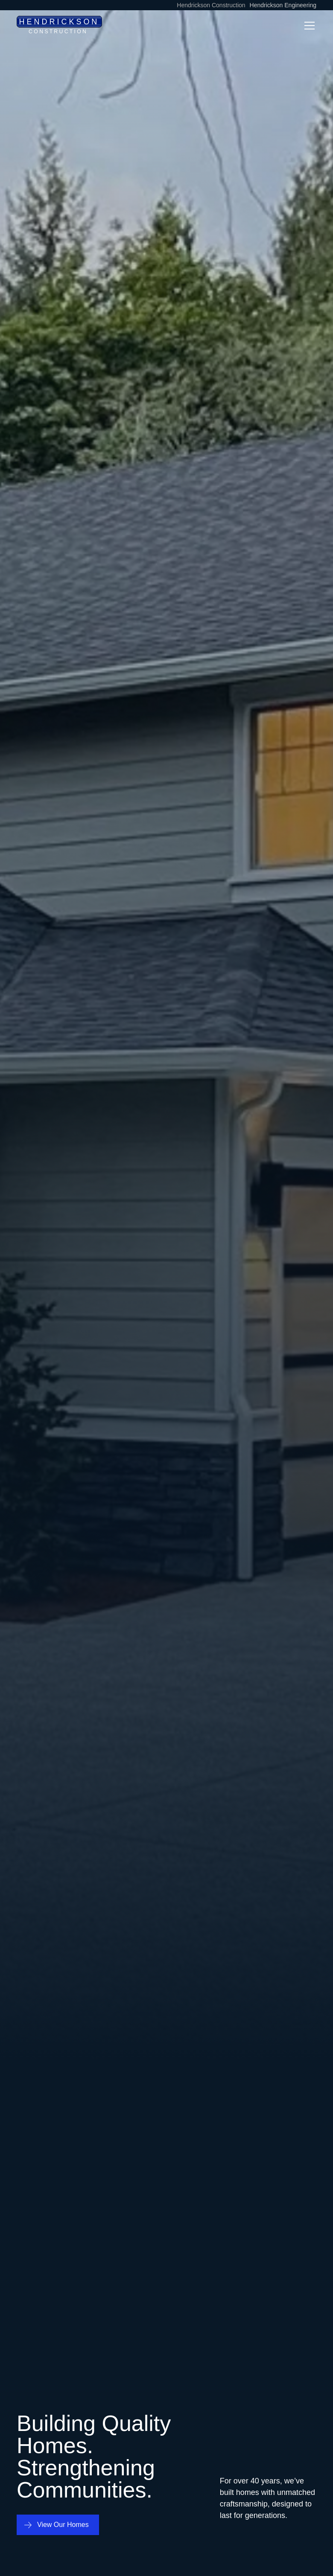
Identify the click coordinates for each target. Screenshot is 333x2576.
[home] (59, 25)
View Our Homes (63, 2524)
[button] (307, 25)
